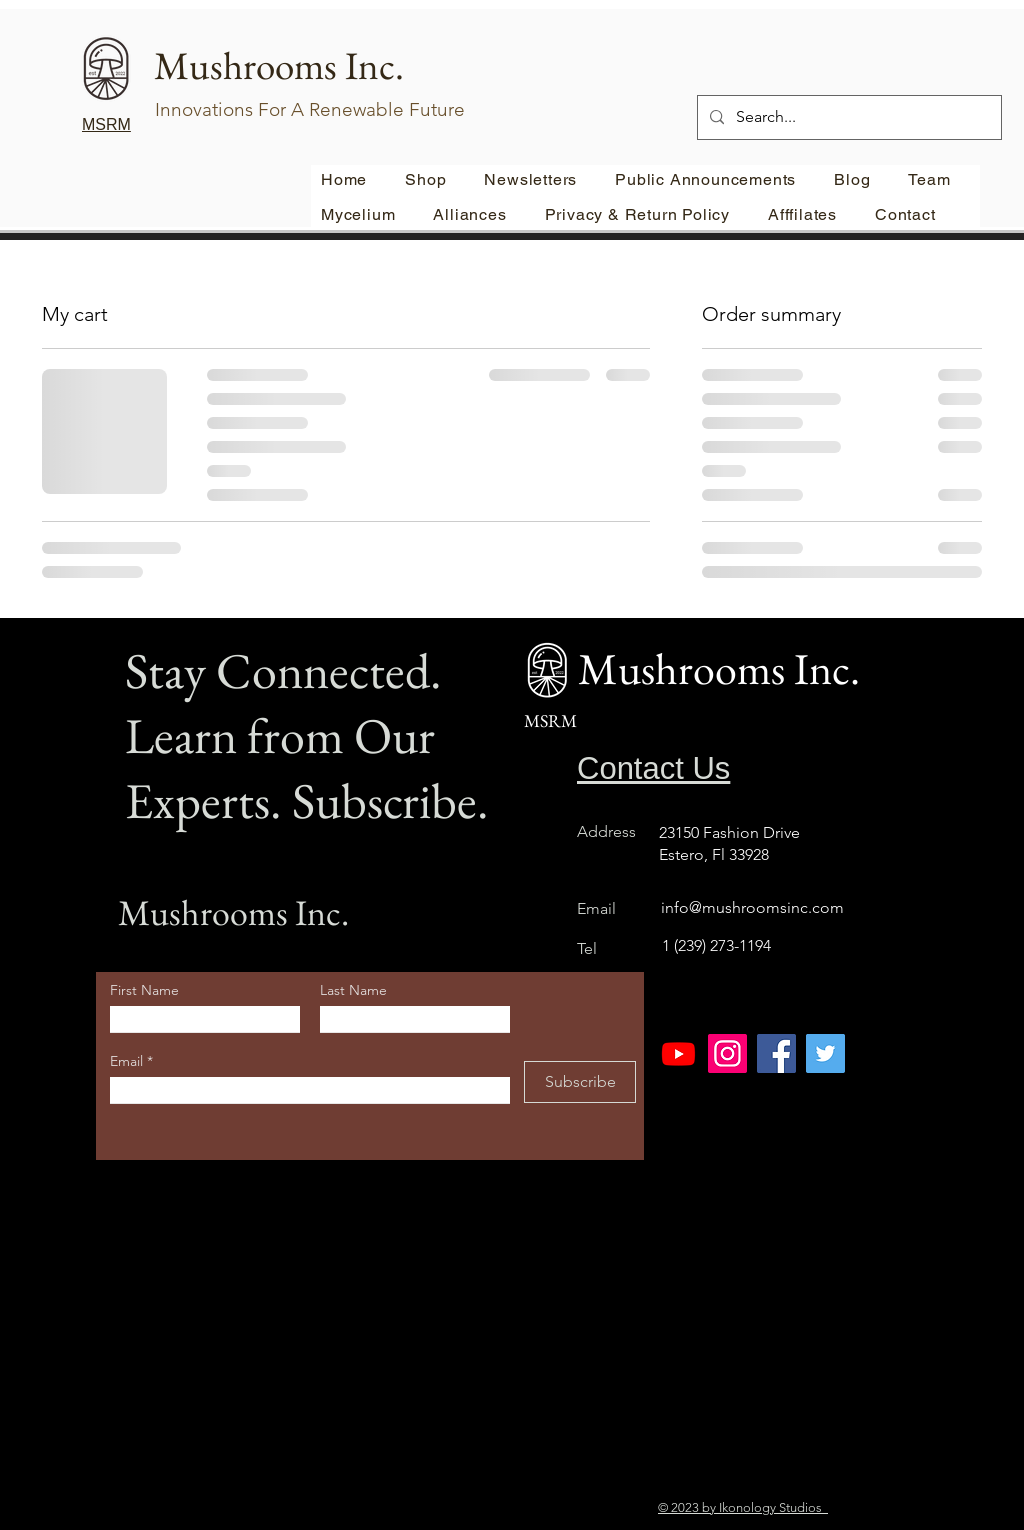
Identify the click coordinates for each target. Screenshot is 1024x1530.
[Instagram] (727, 1053)
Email (128, 1061)
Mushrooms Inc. (233, 912)
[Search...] (847, 117)
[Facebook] (776, 1053)
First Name (144, 990)
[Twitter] (825, 1053)
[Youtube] (678, 1053)
